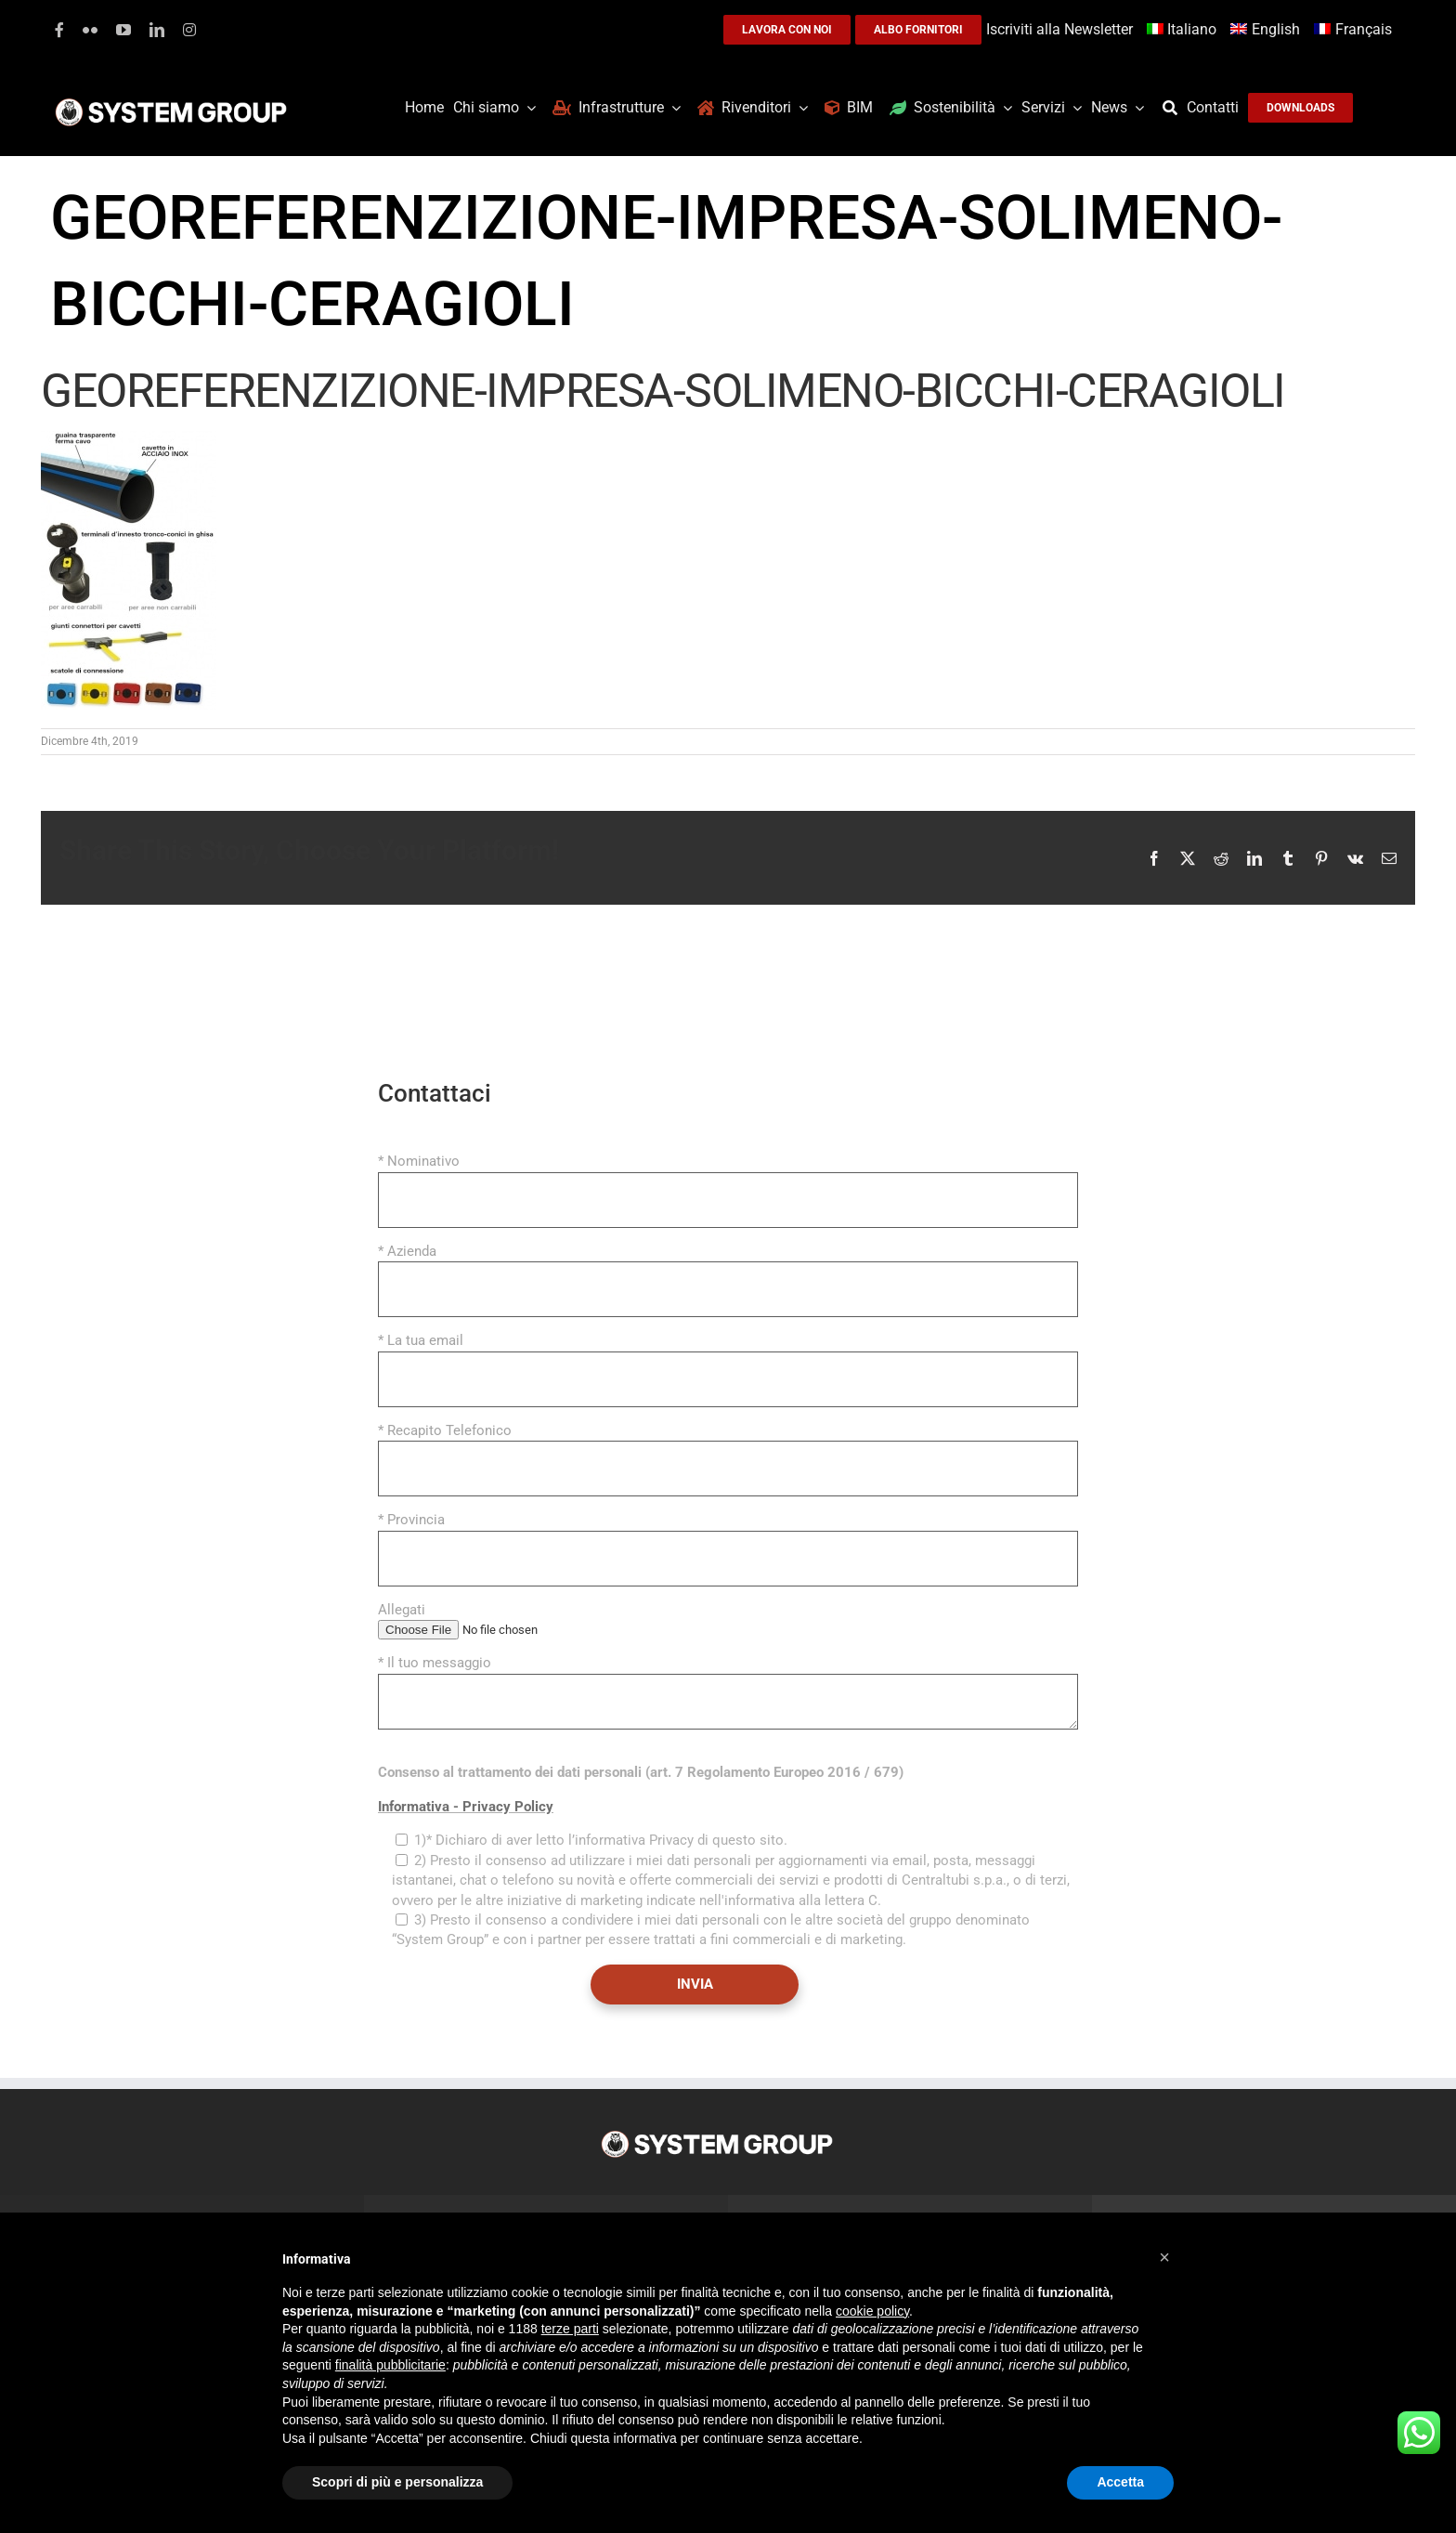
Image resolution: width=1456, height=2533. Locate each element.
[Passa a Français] (1355, 30)
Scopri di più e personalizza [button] (397, 2481)
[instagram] (189, 29)
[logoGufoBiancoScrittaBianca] (171, 103)
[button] (1164, 2257)
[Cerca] (1175, 107)
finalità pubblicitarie (390, 2364)
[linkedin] (157, 29)
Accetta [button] (1120, 2481)
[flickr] (90, 29)
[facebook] (59, 29)
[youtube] (123, 29)
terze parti (570, 2328)
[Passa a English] (1267, 30)
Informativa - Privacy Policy (465, 1806)
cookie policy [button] (872, 2311)
